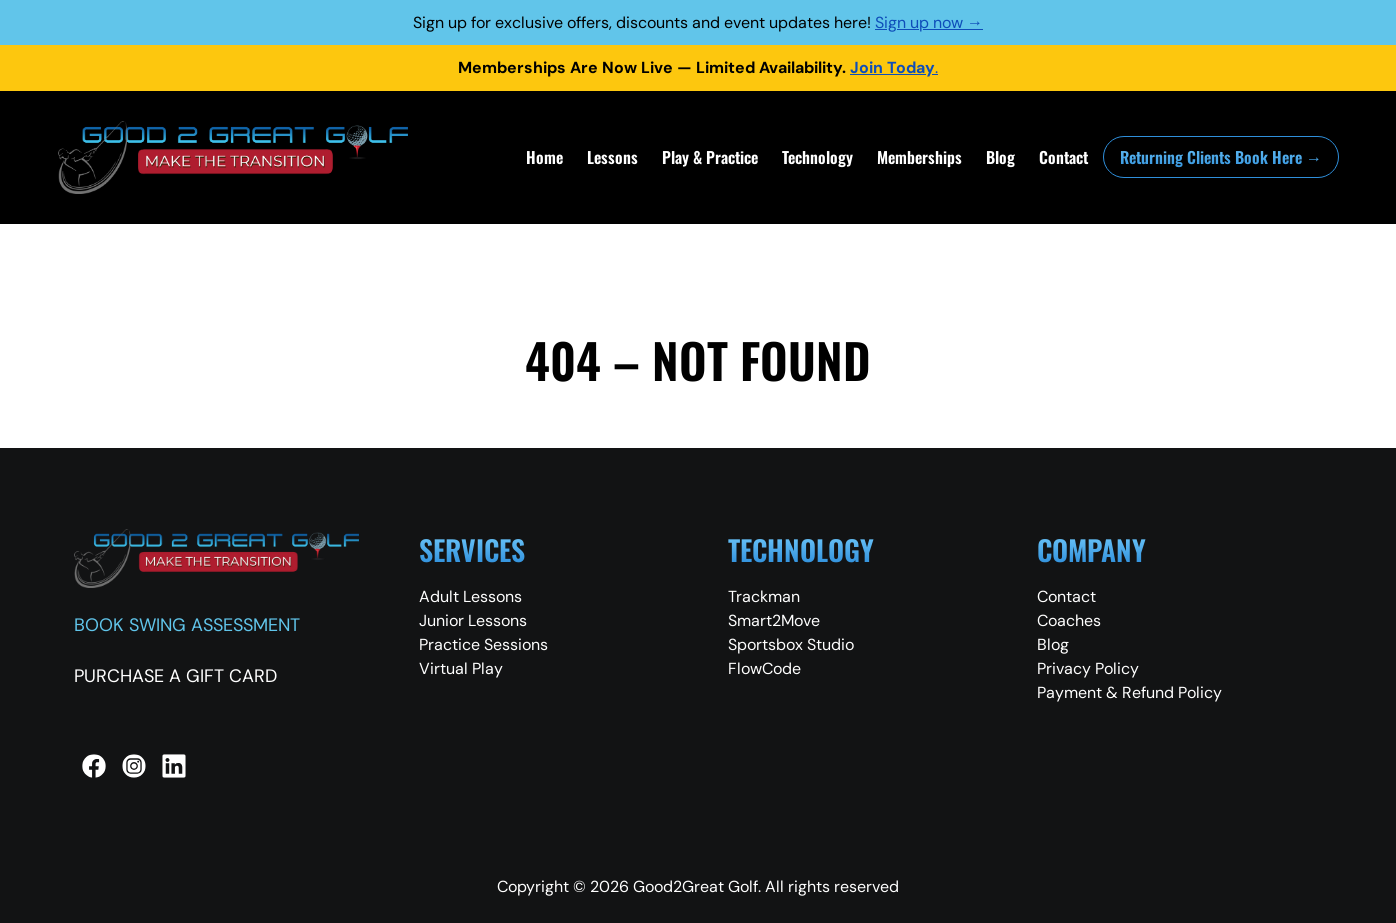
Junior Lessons (473, 620)
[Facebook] (94, 766)
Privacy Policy (1088, 668)
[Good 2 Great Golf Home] (233, 157)
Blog (1000, 157)
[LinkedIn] (174, 766)
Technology (817, 157)
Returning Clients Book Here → (1221, 157)
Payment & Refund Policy (1129, 692)
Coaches (1069, 620)
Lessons (612, 157)
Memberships (919, 157)
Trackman (764, 596)
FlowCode (764, 668)
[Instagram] (134, 766)
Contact (1063, 157)
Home (544, 157)
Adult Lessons (470, 596)
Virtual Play (461, 668)
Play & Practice (710, 157)
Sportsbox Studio (791, 644)
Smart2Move (774, 620)
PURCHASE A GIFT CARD (175, 676)
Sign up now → (929, 22)
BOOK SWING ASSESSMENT (187, 625)
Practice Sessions (483, 644)
